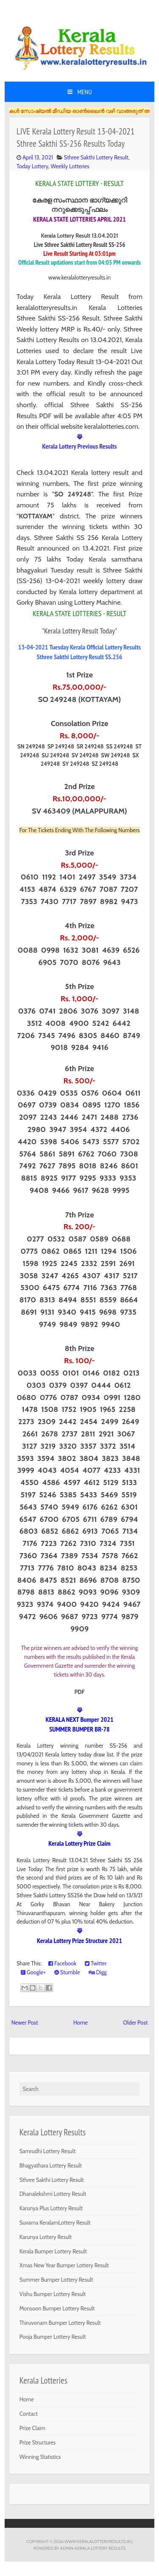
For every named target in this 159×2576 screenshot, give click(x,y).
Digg (98, 1972)
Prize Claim (32, 2428)
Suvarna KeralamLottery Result (55, 2222)
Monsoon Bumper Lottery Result (57, 2308)
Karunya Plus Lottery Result (51, 2208)
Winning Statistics (40, 2456)
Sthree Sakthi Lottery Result (96, 157)
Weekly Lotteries (70, 166)
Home (80, 2022)
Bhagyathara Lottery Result (51, 2165)
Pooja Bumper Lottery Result (53, 2336)
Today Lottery (32, 166)
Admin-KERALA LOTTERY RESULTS (93, 2548)
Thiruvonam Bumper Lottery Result (60, 2322)
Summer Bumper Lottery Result (56, 2279)
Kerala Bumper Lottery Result (53, 2251)
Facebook (62, 1963)
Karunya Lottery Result (46, 2236)
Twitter (96, 1963)
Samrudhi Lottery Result (47, 2151)
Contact (29, 2413)
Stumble (67, 1972)
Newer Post (24, 2022)
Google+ (33, 1972)
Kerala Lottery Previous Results (79, 446)
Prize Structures (38, 2442)
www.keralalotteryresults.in (97, 2541)
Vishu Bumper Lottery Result (53, 2294)
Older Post (135, 2022)
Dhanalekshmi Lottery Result (53, 2193)
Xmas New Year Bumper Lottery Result (64, 2265)
